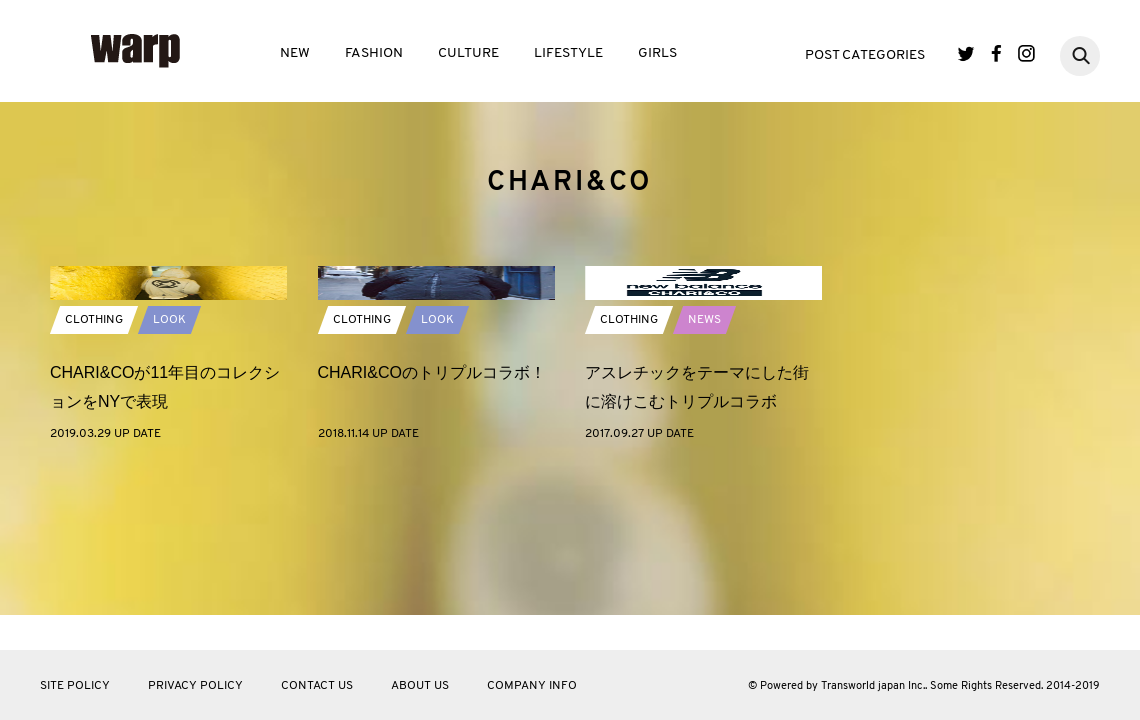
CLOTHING (94, 459)
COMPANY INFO (532, 686)
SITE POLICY (75, 686)
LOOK (169, 459)
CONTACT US (317, 686)
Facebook (996, 53)
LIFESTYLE (568, 53)
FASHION (374, 53)
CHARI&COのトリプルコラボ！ (432, 511)
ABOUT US (420, 686)
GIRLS (657, 53)
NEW (295, 53)
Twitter (966, 53)
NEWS (704, 459)
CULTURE (468, 53)
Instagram (1026, 53)
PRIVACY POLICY (195, 686)
